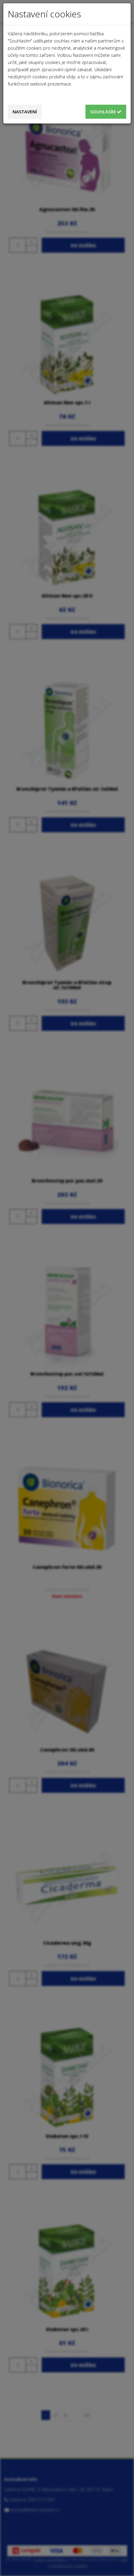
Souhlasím (105, 112)
